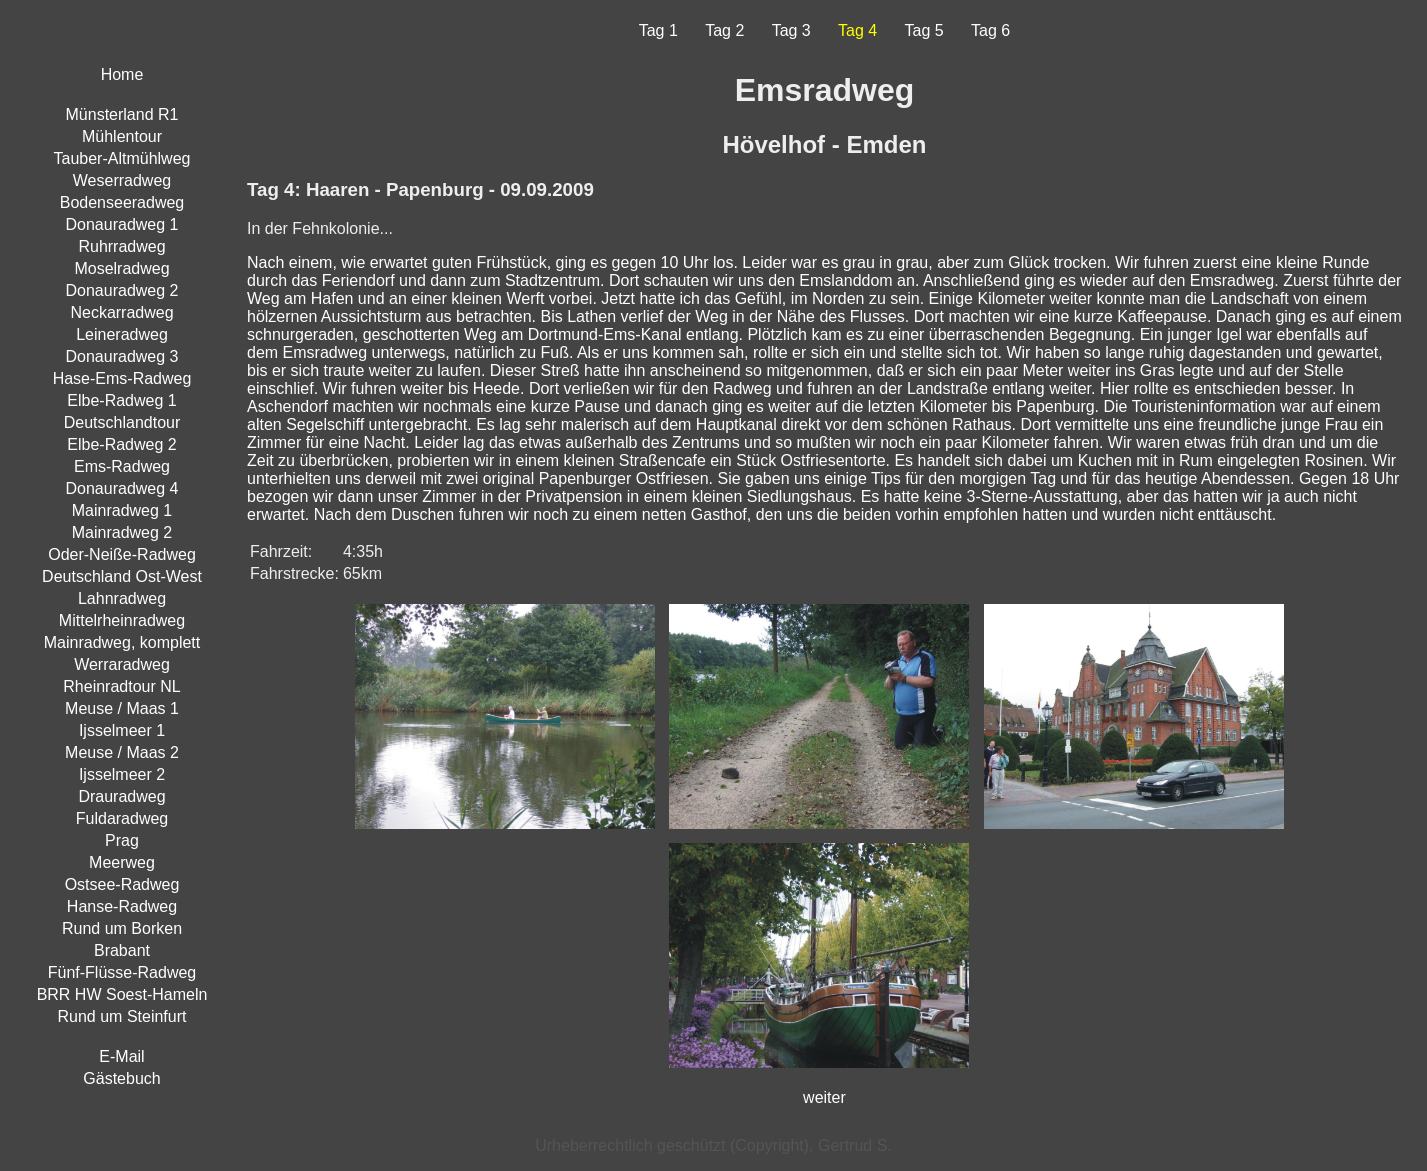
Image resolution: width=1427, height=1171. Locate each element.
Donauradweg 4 (122, 488)
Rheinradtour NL (121, 686)
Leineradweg (122, 334)
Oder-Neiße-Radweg (122, 554)
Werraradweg (122, 664)
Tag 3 (791, 30)
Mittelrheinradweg (122, 620)
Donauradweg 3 (122, 356)
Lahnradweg (122, 598)
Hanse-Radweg (122, 906)
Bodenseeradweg (122, 202)
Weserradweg (122, 180)
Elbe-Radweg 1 (121, 400)
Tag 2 (724, 30)
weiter (824, 1097)
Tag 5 (924, 30)
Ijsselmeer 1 (122, 730)
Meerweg (122, 862)
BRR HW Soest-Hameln (122, 994)
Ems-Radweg (122, 466)
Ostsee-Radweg (122, 884)
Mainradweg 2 (122, 532)
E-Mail (121, 1056)
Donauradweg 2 (122, 290)
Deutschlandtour (122, 422)
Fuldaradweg (122, 818)
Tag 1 (658, 30)
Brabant (122, 950)
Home (122, 74)
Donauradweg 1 (122, 224)
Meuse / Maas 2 (122, 752)
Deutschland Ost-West (122, 576)
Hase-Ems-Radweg (122, 378)
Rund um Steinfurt (122, 1016)
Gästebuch (121, 1078)
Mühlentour (122, 136)
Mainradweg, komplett (122, 642)
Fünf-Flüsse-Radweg (122, 972)
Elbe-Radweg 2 (121, 444)
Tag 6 (990, 30)
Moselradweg (121, 268)
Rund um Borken (122, 928)
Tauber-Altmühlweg (122, 158)
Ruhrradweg (121, 246)
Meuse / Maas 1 (122, 708)
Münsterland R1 (122, 114)
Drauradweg (121, 796)
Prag (122, 840)
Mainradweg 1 (122, 510)
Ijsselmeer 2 (122, 774)
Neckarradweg (121, 312)
